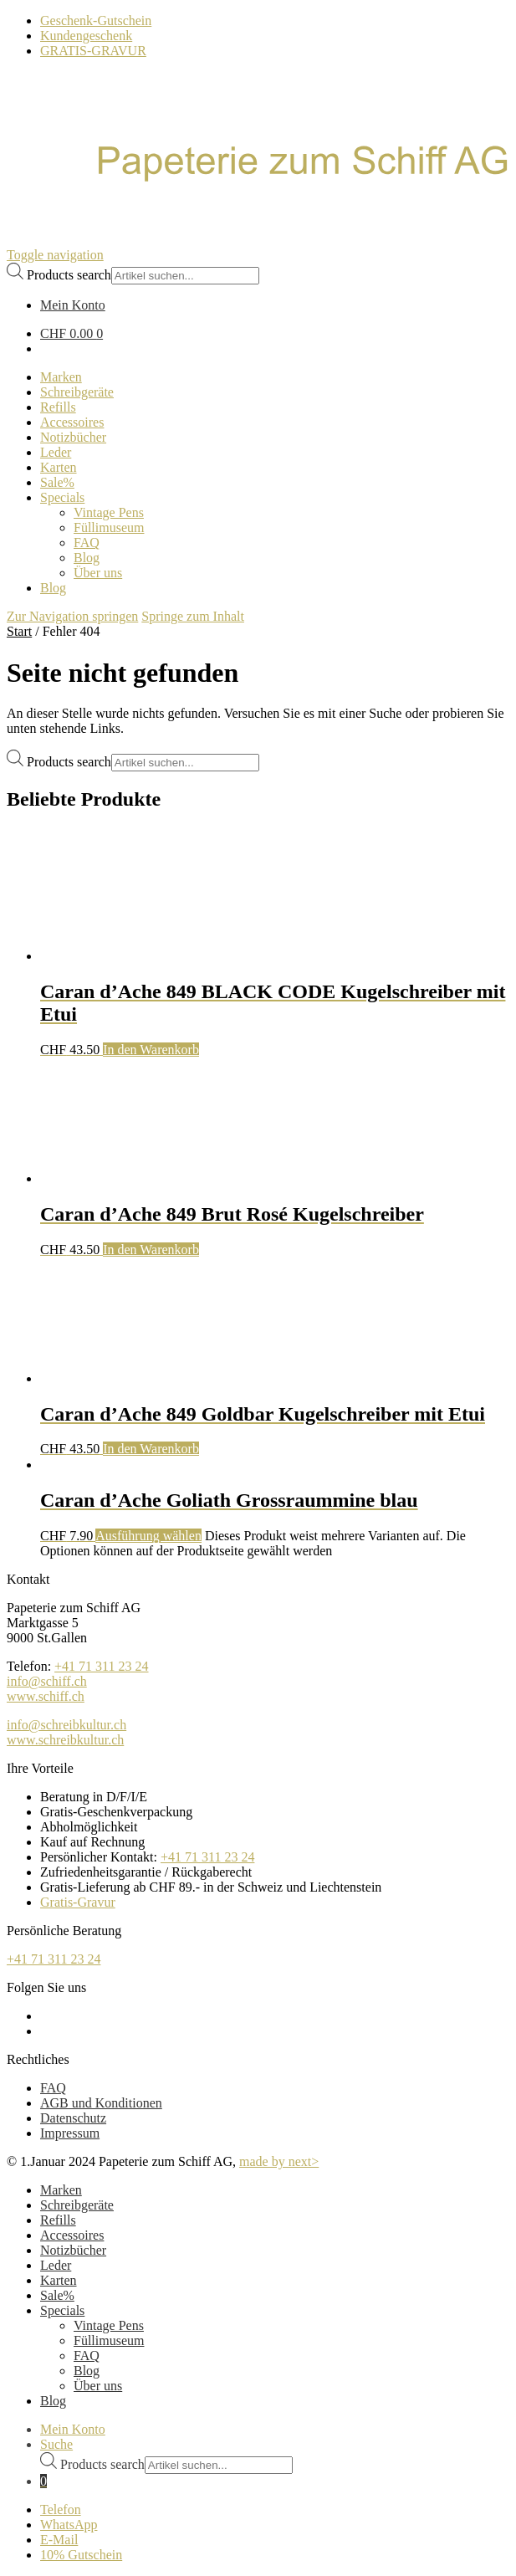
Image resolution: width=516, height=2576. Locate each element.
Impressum (70, 2133)
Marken (61, 2190)
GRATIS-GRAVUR (93, 51)
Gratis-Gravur (77, 1902)
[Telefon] (274, 2509)
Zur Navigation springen (72, 616)
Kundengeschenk (86, 35)
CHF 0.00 (71, 333)
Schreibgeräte (77, 2205)
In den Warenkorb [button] (151, 1049)
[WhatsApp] (274, 2524)
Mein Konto (72, 2429)
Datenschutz (73, 2118)
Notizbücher (73, 2250)
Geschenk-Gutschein (95, 20)
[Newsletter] (274, 2555)
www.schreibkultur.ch (65, 1740)
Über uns (98, 2386)
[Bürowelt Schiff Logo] (29, 240)
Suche (56, 2444)
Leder (55, 2265)
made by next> (279, 2161)
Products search (69, 275)
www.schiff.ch (45, 1696)
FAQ (53, 2088)
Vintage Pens (109, 2325)
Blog (87, 2370)
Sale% (57, 2295)
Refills (58, 2220)
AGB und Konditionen (101, 2103)
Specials (62, 2310)
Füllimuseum (109, 2340)
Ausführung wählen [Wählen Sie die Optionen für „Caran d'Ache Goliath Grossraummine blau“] (148, 1536)
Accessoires (72, 2235)
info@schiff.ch (47, 1681)
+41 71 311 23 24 (101, 1666)
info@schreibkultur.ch (66, 1725)
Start (19, 631)
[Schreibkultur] (258, 181)
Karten (58, 2280)
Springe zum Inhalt (192, 616)
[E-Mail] (274, 2540)
